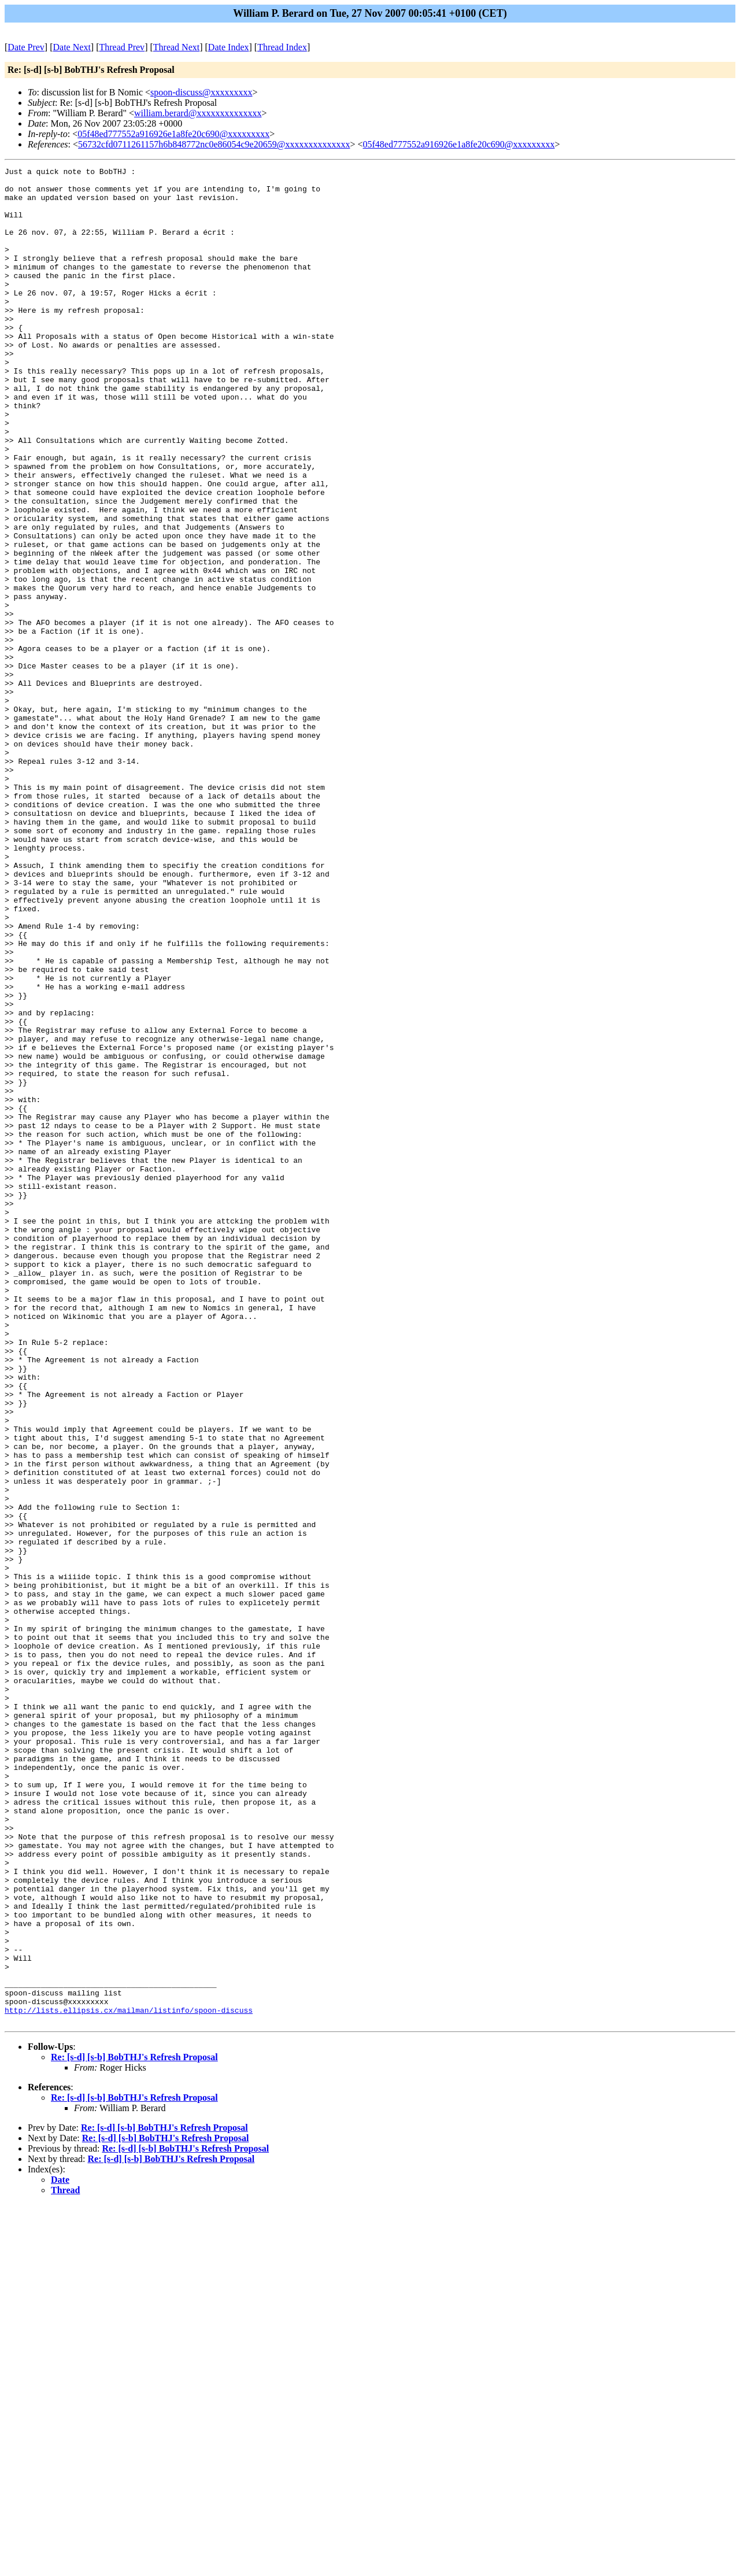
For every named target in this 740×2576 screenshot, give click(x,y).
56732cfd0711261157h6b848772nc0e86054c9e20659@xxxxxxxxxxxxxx (214, 144)
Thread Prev (122, 47)
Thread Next (176, 47)
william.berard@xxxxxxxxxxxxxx (197, 113)
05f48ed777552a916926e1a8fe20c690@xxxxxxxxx (173, 134)
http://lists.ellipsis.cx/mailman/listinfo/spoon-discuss (129, 2379)
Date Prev (26, 47)
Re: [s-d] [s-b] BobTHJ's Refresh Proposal (134, 2428)
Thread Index (282, 47)
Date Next (72, 47)
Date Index (228, 47)
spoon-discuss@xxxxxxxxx (201, 92)
